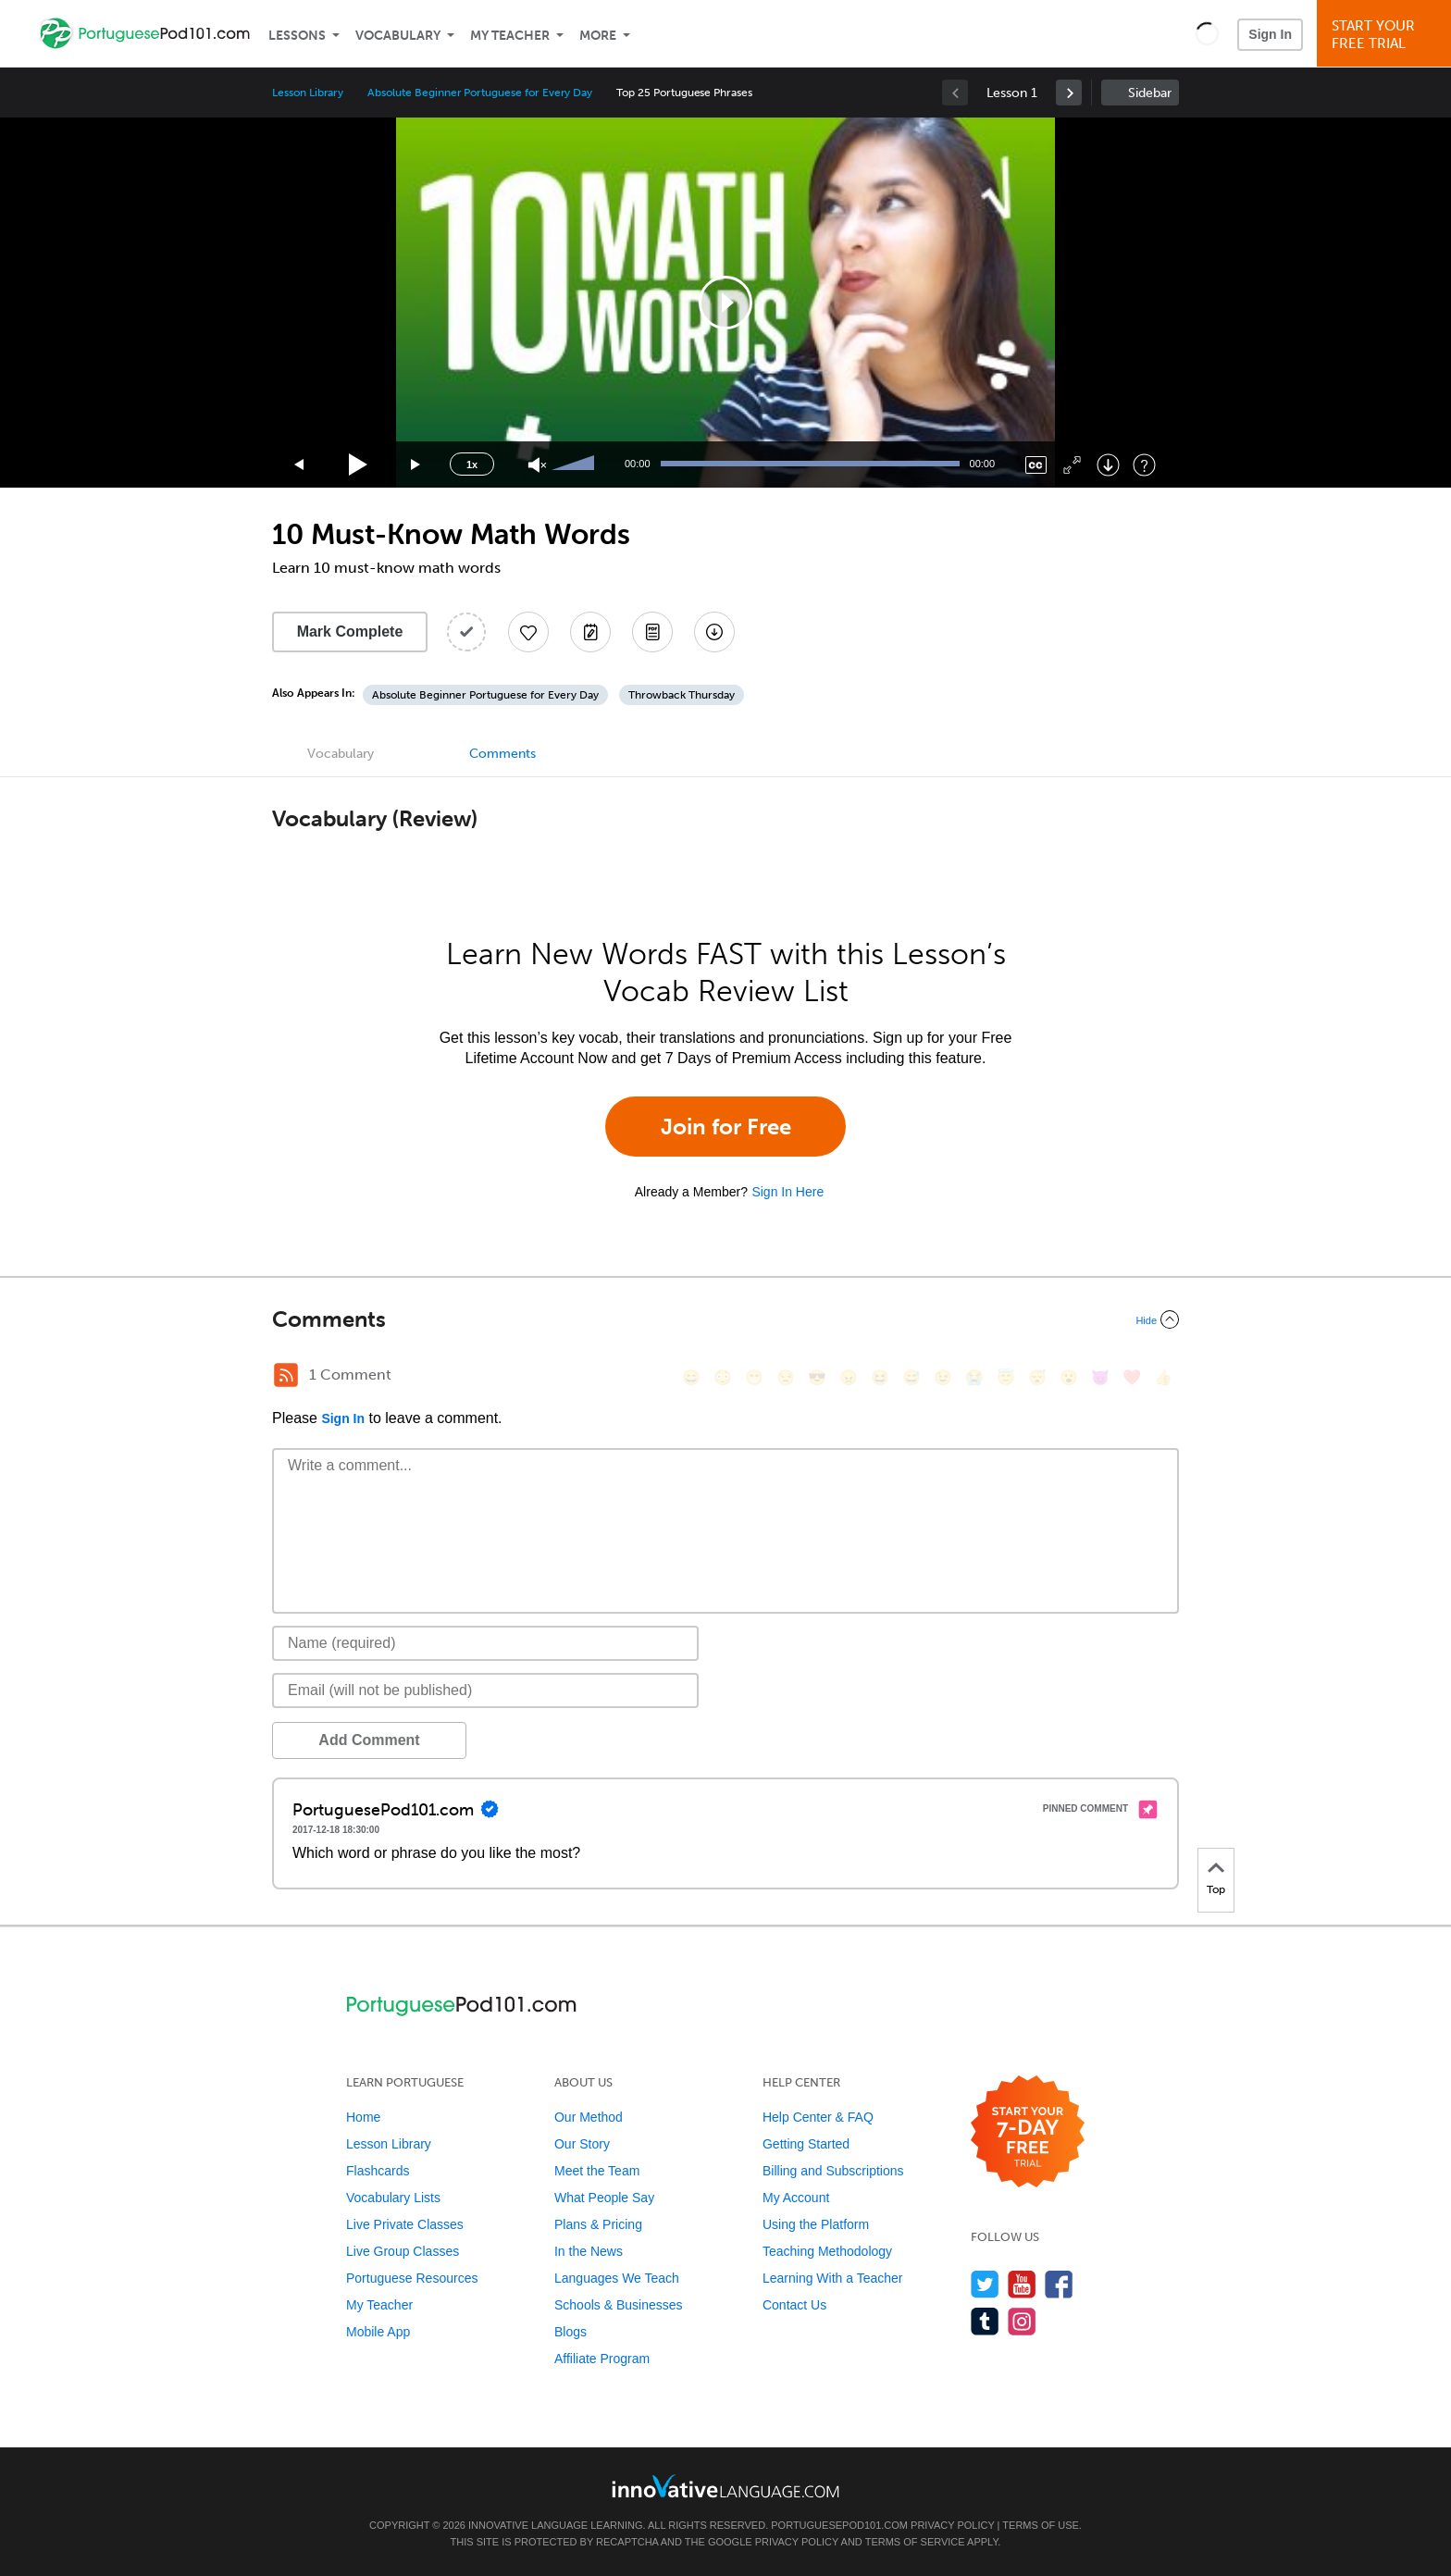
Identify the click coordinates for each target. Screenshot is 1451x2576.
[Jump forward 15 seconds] (416, 465)
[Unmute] (537, 465)
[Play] (358, 465)
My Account (796, 2197)
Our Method (588, 2117)
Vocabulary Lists (393, 2197)
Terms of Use (1040, 2525)
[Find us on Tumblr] (985, 2321)
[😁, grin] (754, 1377)
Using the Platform (816, 2224)
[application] (725, 303)
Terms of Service (915, 2541)
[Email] (485, 1690)
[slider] (576, 464)
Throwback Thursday (681, 694)
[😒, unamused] (785, 1377)
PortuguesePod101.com (839, 2525)
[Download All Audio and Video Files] (714, 632)
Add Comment (368, 1740)
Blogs (570, 2331)
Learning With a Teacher (833, 2278)
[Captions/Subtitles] (1036, 465)
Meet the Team (596, 2170)
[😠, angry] (848, 1377)
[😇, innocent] (1006, 1377)
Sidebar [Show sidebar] (1150, 93)
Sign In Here (787, 1191)
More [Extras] (597, 35)
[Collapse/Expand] (725, 1319)
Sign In (1270, 34)
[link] (1069, 92)
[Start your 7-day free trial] (1028, 2132)
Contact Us (794, 2304)
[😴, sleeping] (1037, 1377)
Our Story (582, 2143)
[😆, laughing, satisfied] (880, 1377)
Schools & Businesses (618, 2304)
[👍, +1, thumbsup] (1163, 1377)
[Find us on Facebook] (1059, 2284)
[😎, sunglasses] (817, 1377)
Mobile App (378, 2331)
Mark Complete (350, 631)
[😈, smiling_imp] (1100, 1377)
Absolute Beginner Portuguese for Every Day (479, 92)
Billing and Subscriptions (833, 2170)
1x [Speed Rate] (471, 464)
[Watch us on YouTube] (1022, 2284)
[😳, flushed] (722, 1377)
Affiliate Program (602, 2358)
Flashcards (377, 2170)
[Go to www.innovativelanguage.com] (725, 2485)
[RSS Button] (286, 1375)
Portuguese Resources (411, 2278)
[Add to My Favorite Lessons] (528, 632)
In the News (588, 2251)
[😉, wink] (943, 1377)
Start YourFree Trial (1387, 35)
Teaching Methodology (827, 2251)
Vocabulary (397, 35)
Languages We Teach (616, 2278)
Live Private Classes (405, 2224)
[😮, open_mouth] (1069, 1377)
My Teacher (510, 35)
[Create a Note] (590, 632)
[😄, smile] (691, 1377)
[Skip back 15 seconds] (299, 465)
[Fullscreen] (1072, 465)
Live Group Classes (402, 2251)
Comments (502, 754)
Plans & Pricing (598, 2224)
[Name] (485, 1643)
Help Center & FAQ (818, 2117)
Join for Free (726, 1126)
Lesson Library (307, 92)
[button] (1207, 33)
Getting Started (806, 2143)
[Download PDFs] (652, 632)
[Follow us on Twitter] (985, 2284)
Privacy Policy (952, 2525)
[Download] (1108, 465)
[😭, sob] (974, 1377)
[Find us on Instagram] (1022, 2321)
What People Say (604, 2197)
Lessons (297, 35)
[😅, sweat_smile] (911, 1377)
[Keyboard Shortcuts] (1144, 465)
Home (363, 2117)
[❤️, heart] (1131, 1377)
